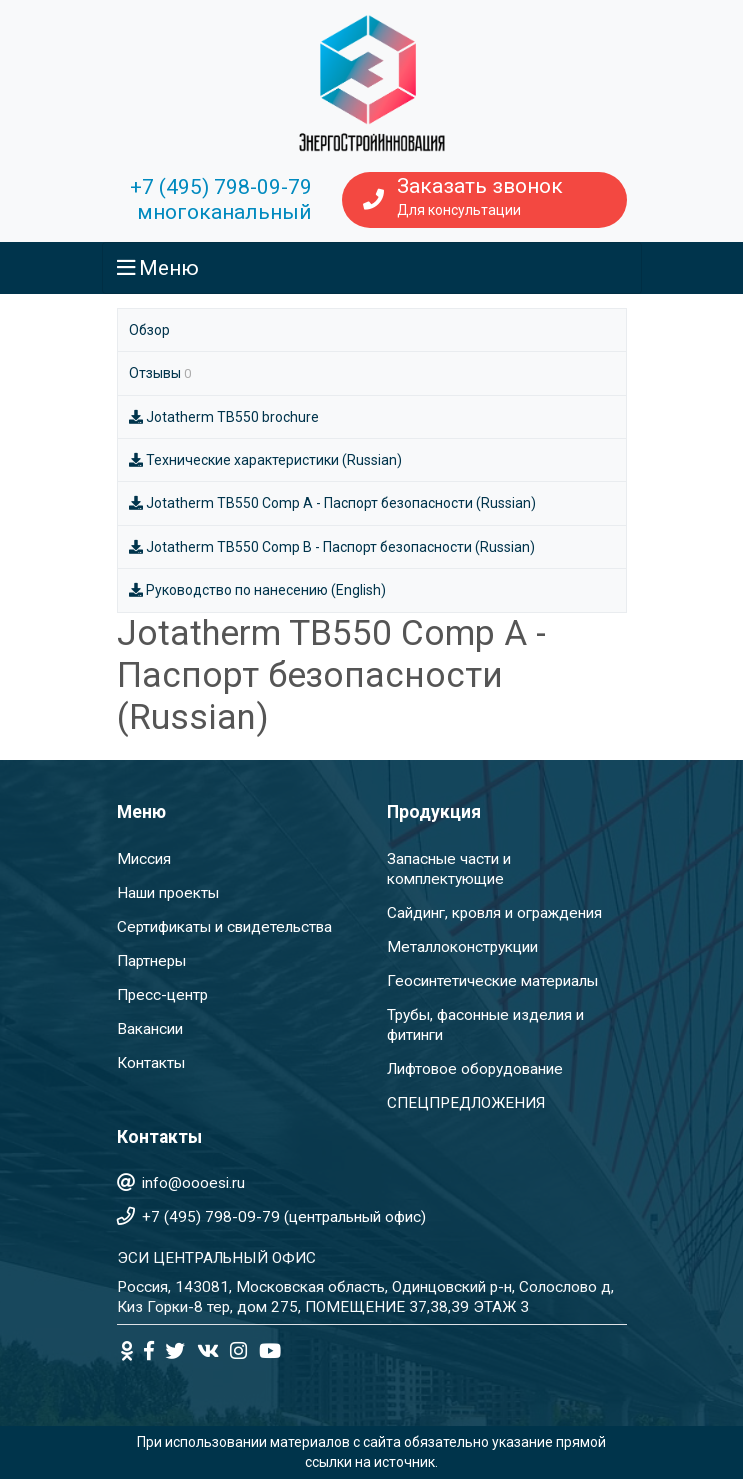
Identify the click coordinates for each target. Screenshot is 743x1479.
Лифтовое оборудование (475, 1069)
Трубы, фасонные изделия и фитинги (485, 1025)
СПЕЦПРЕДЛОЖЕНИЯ (466, 1103)
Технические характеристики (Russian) (266, 460)
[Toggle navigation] (372, 268)
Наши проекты (168, 893)
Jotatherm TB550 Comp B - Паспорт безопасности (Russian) (332, 547)
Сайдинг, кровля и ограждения (494, 913)
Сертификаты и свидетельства (224, 927)
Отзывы (160, 373)
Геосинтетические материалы (492, 981)
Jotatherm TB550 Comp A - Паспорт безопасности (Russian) (333, 503)
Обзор (149, 330)
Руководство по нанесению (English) (258, 590)
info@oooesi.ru (193, 1183)
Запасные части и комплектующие (449, 869)
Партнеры (151, 961)
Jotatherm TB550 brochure (224, 417)
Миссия (144, 859)
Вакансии (150, 1029)
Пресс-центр (162, 995)
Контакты (151, 1063)
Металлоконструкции (462, 947)
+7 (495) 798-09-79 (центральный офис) (284, 1217)
